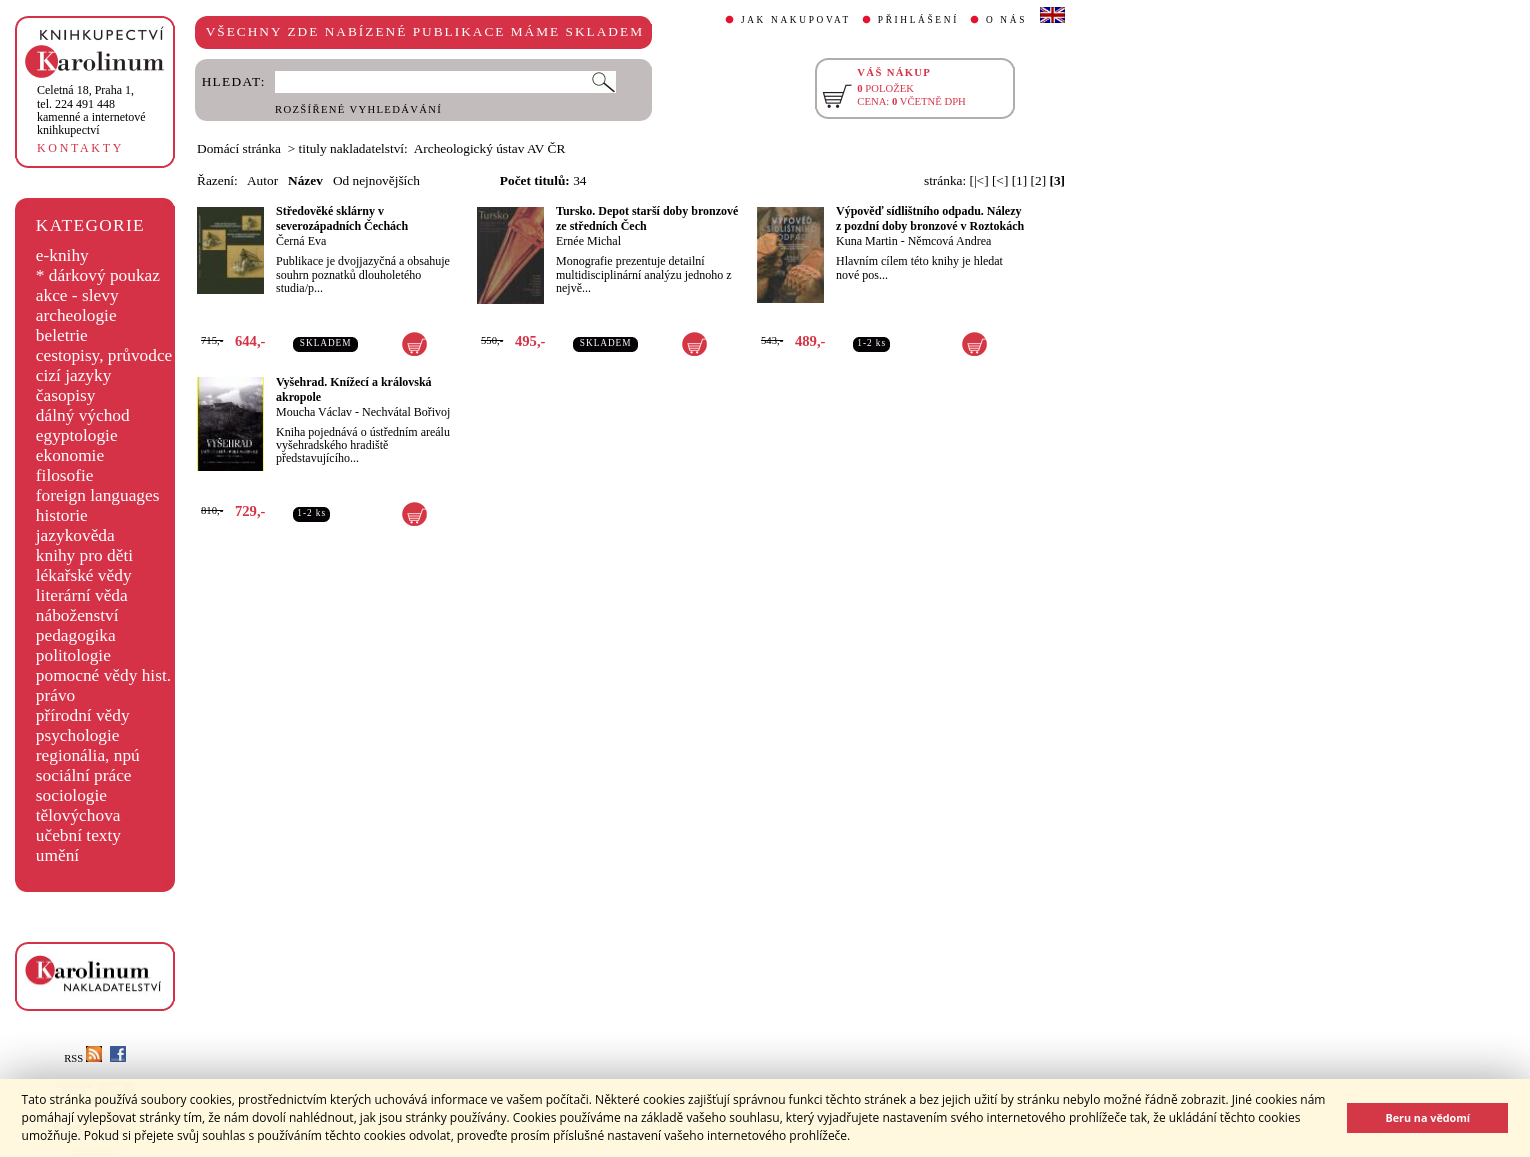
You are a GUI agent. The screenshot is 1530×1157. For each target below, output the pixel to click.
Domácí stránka (239, 148)
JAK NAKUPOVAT (796, 20)
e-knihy (62, 255)
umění (57, 855)
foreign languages (98, 495)
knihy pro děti (84, 555)
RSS (83, 1058)
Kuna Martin (867, 241)
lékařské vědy (84, 575)
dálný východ (83, 415)
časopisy (66, 395)
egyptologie (77, 435)
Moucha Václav (314, 412)
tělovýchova (78, 815)
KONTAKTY (80, 148)
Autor (262, 180)
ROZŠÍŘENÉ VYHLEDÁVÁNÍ (358, 109)
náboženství (77, 615)
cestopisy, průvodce (104, 355)
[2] (1039, 180)
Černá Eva (301, 241)
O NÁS (1006, 20)
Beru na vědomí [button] (1427, 1117)
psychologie (78, 735)
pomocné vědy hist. (103, 675)
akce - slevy (77, 295)
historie (62, 515)
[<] (1000, 180)
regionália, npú (88, 755)
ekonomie (70, 455)
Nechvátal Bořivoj (406, 412)
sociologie (71, 795)
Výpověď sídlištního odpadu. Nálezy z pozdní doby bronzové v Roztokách (930, 218)
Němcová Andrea (950, 241)
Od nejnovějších (376, 180)
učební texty (78, 835)
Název (305, 180)
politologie (73, 655)
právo (55, 695)
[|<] (979, 180)
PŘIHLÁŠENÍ (918, 20)
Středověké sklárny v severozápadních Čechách (342, 218)
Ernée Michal (588, 241)
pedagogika (76, 635)
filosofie (65, 475)
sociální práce (84, 775)
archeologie (76, 315)
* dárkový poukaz (98, 275)
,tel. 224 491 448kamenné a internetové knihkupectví (91, 110)
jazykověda (75, 535)
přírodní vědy (83, 715)
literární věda (82, 595)
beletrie (62, 335)
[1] (1020, 180)
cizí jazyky (74, 375)
